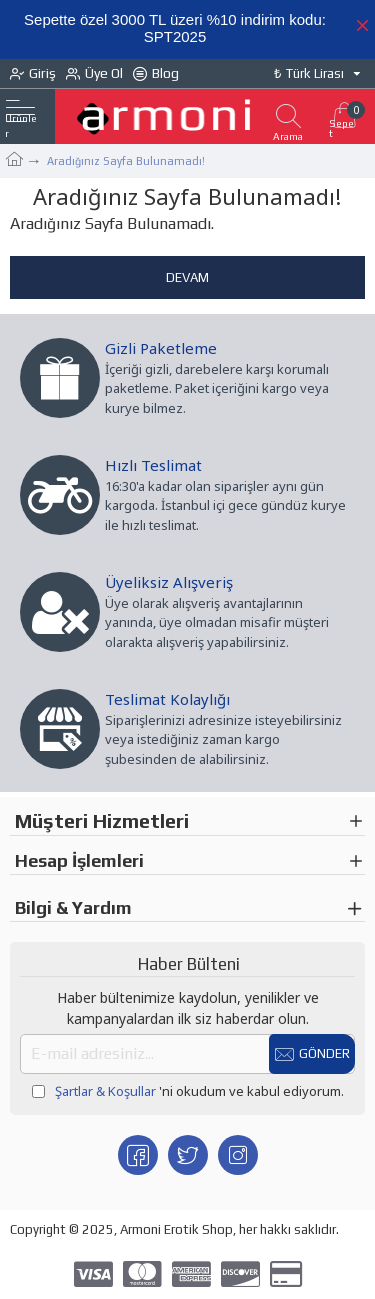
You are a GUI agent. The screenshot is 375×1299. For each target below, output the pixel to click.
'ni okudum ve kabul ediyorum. (188, 1092)
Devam (187, 277)
